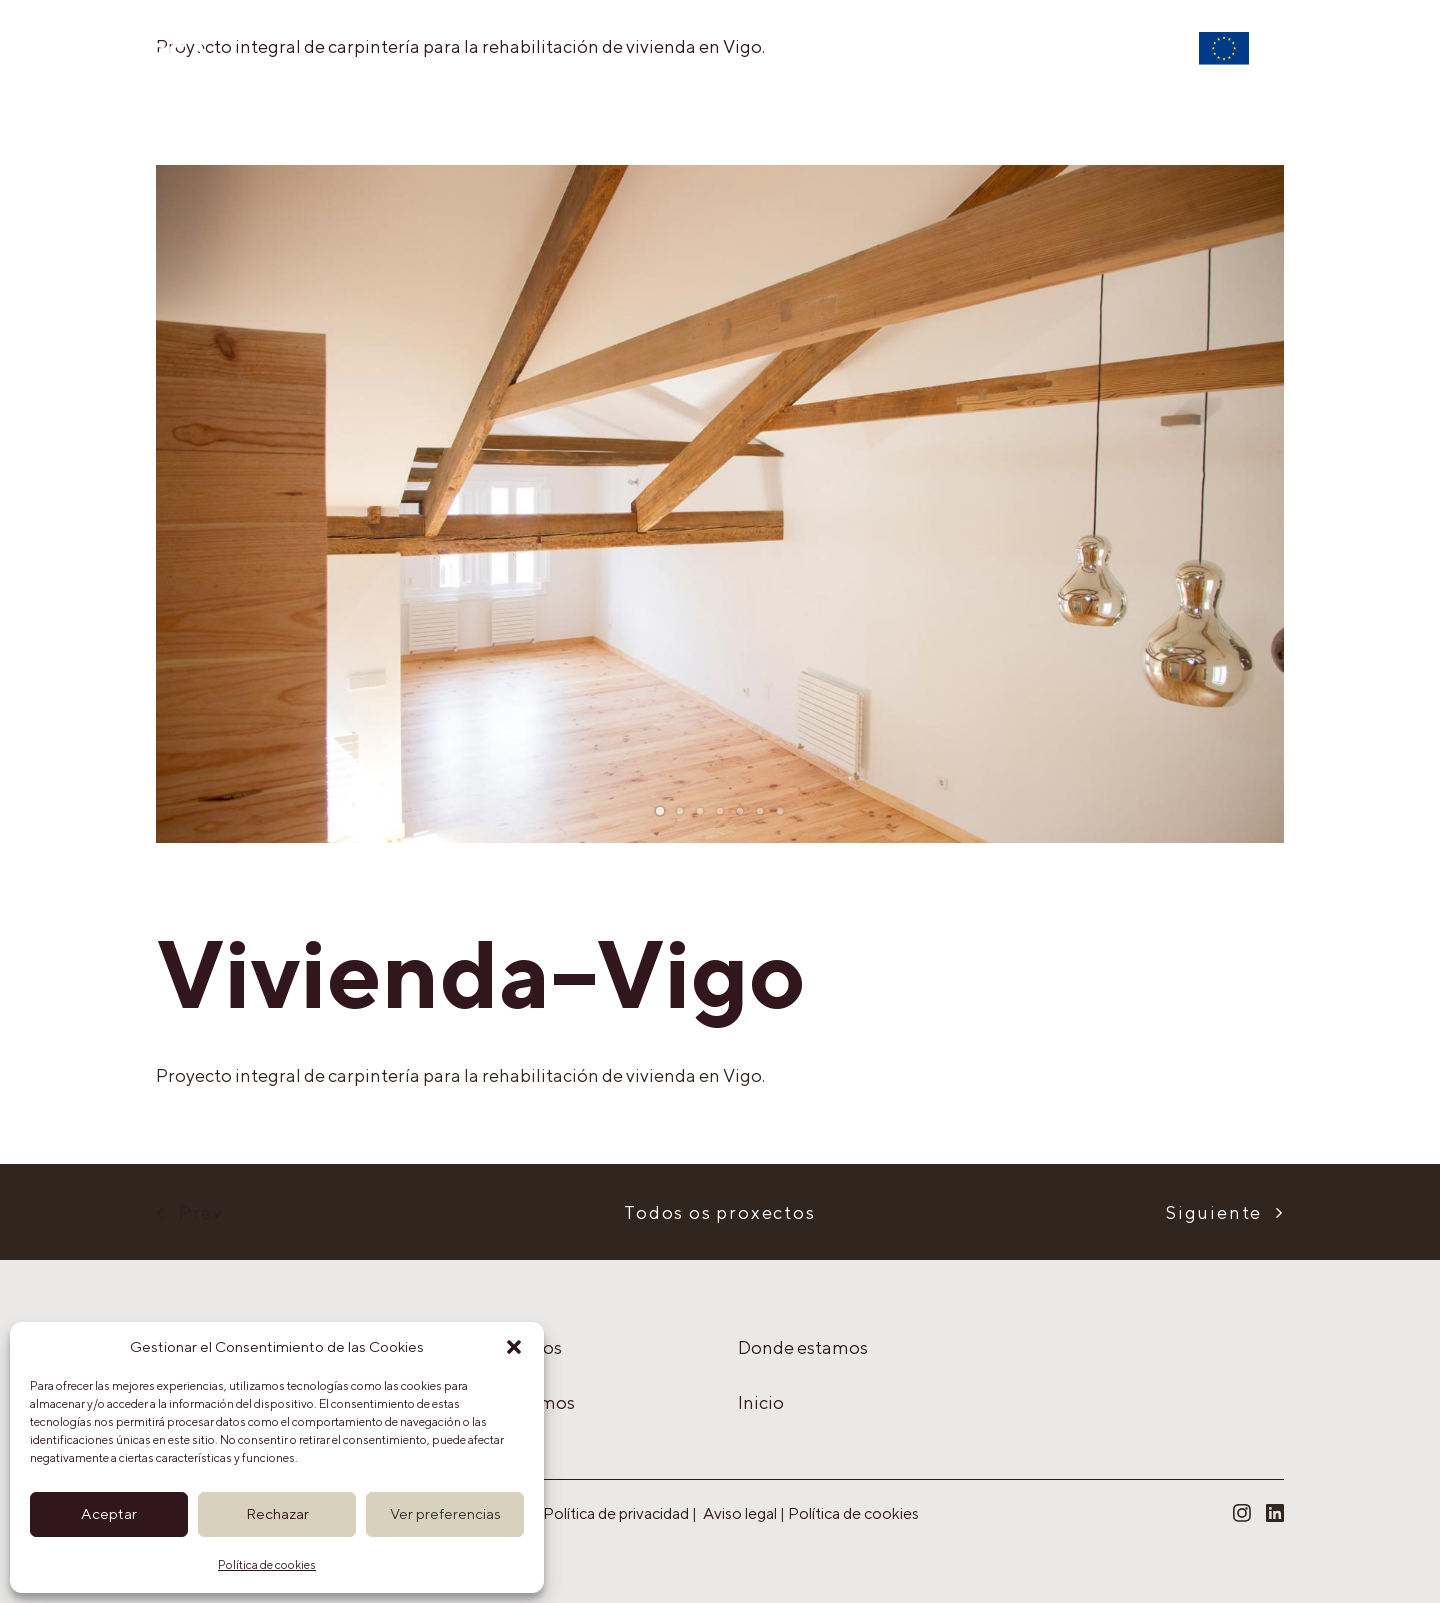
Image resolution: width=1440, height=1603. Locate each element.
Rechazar (277, 1513)
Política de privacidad (616, 1513)
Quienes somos (741, 65)
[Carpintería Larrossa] (123, 52)
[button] (514, 1347)
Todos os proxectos (719, 1212)
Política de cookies (267, 1564)
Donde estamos (929, 65)
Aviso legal (740, 1513)
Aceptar (109, 1513)
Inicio (426, 65)
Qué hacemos (562, 65)
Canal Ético (1099, 65)
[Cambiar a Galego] (1309, 66)
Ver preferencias (445, 1513)
